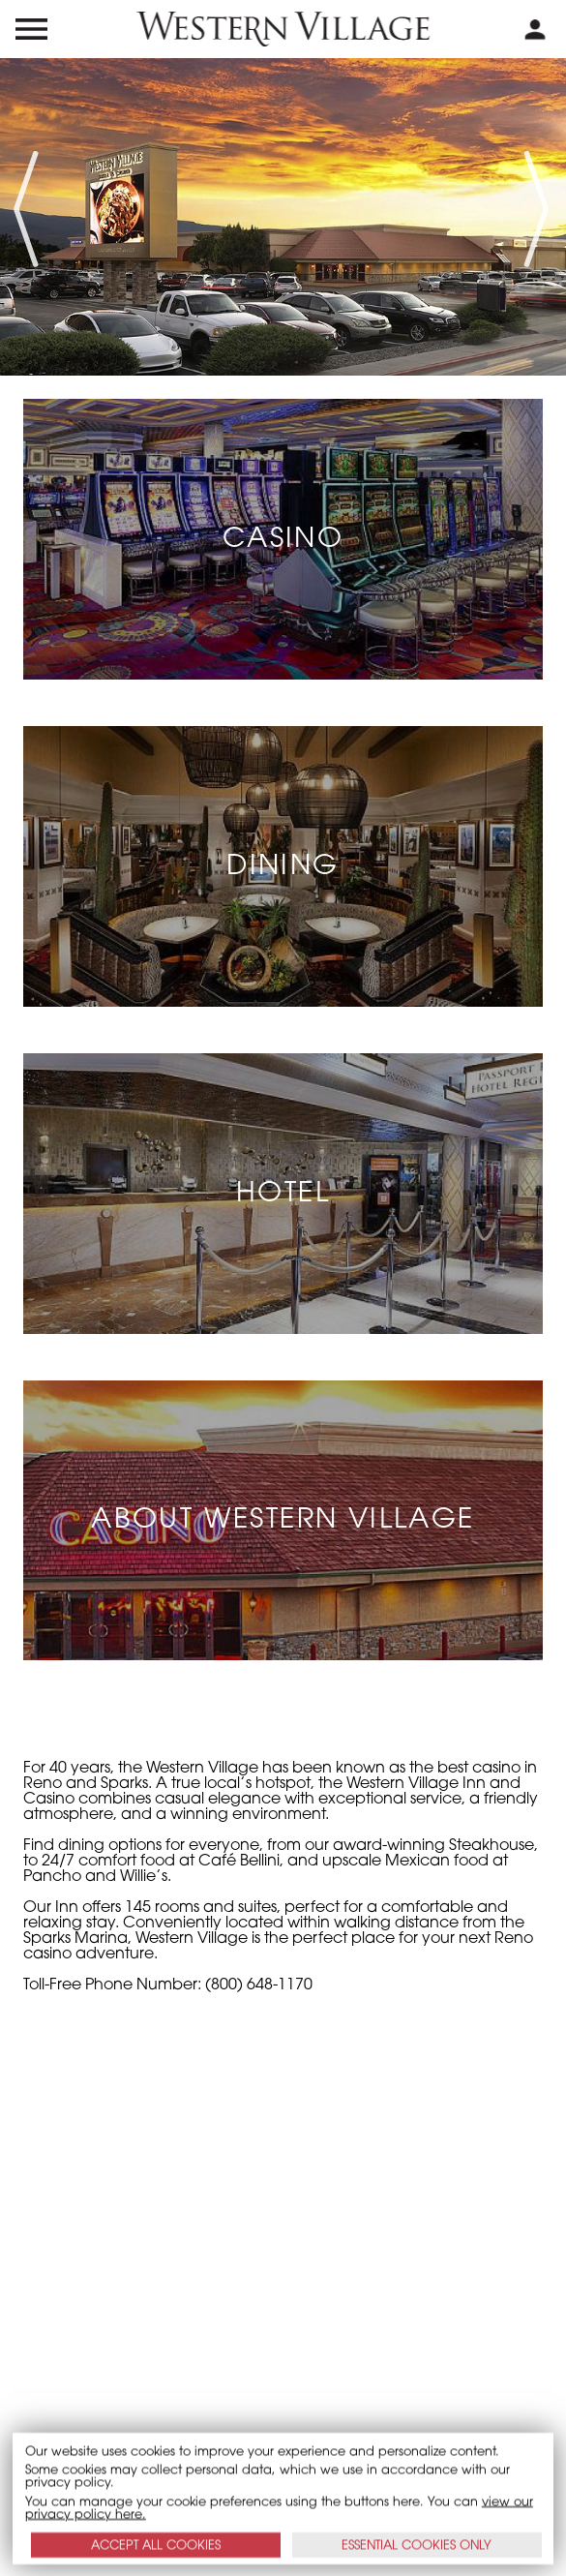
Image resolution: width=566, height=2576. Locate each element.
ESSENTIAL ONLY (417, 2544)
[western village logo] (283, 29)
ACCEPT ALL (156, 2544)
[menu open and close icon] (31, 29)
